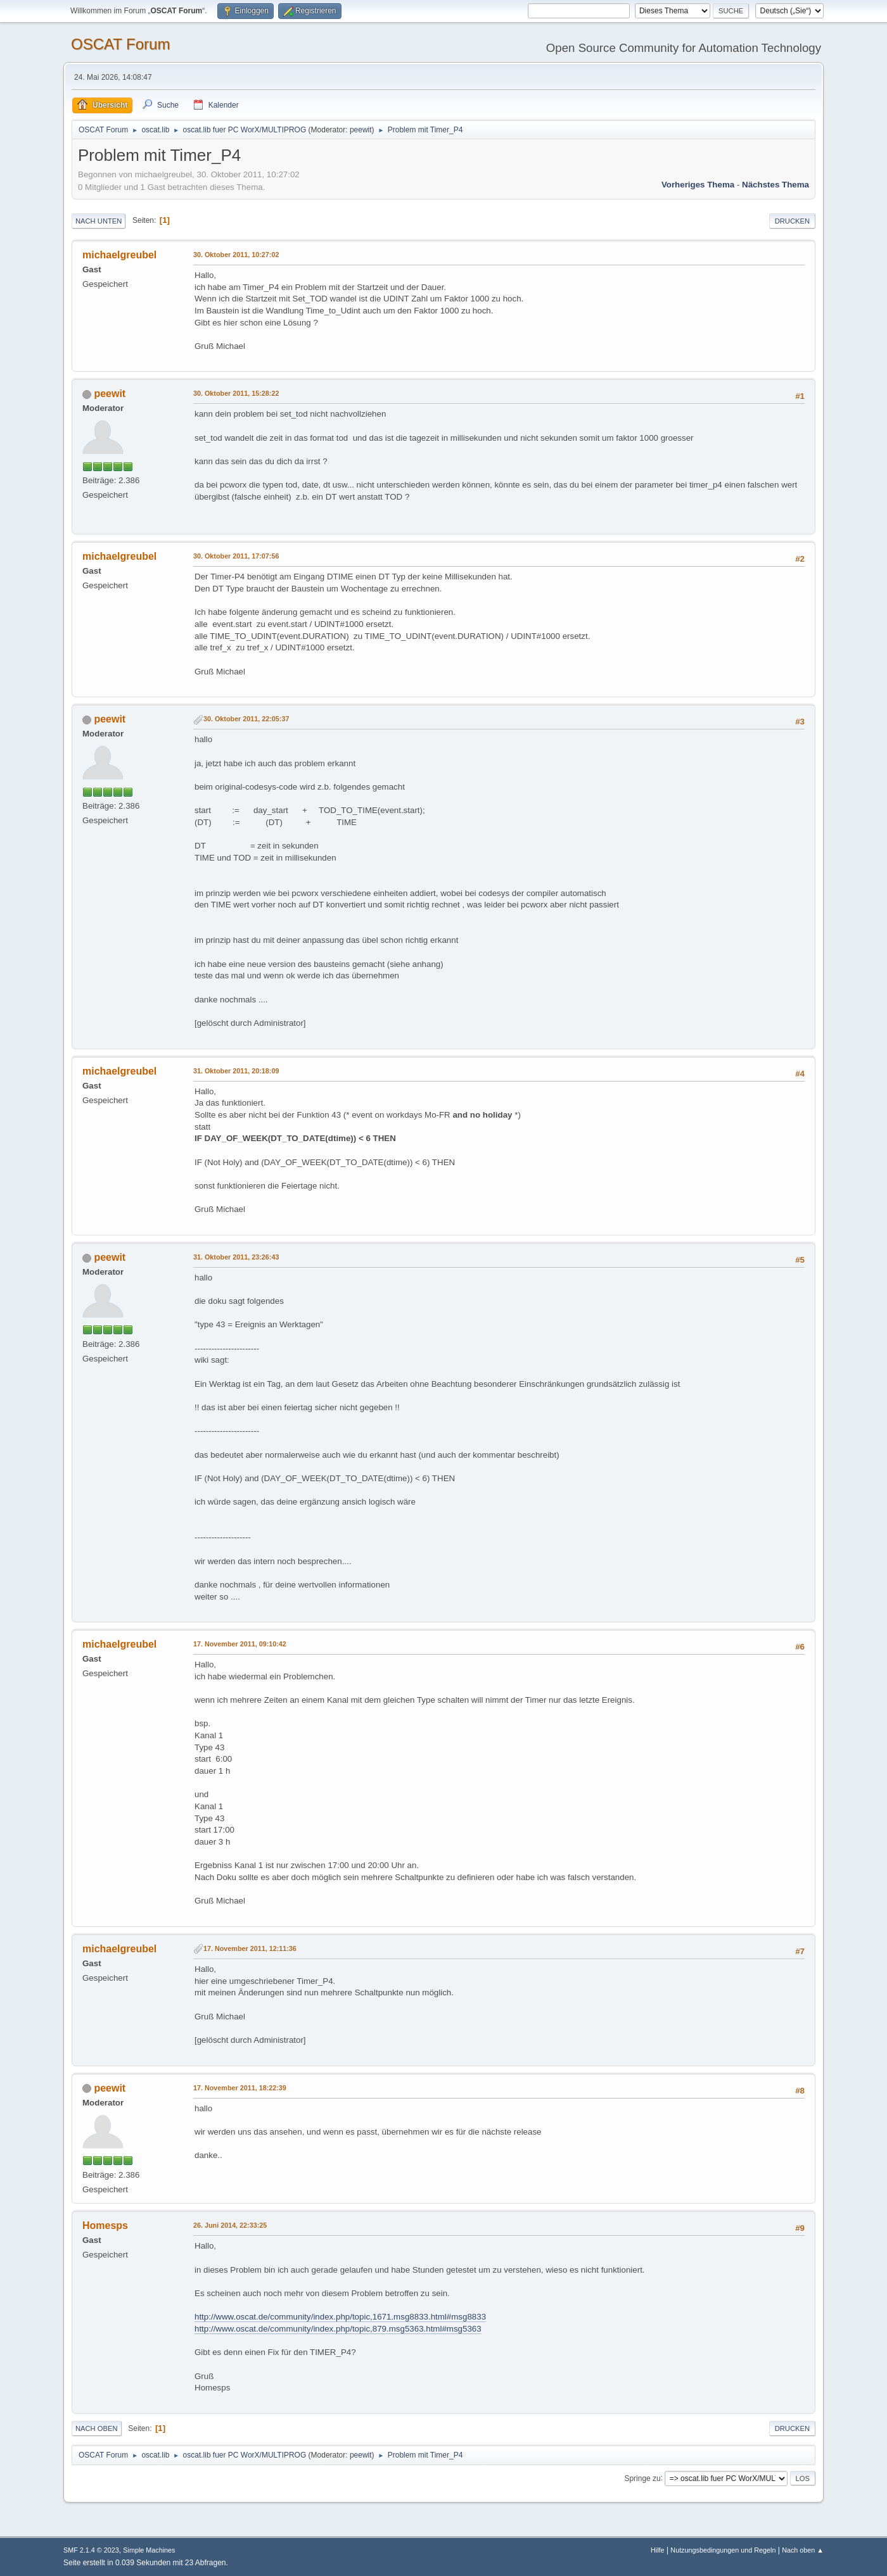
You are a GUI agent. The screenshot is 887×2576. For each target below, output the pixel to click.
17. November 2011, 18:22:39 (239, 2088)
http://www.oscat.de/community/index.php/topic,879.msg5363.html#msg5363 (338, 2328)
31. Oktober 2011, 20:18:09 (236, 1071)
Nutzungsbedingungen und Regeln (722, 2550)
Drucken (792, 221)
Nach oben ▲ (803, 2550)
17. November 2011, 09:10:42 (239, 1644)
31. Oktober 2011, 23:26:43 (236, 1257)
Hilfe (658, 2550)
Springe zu (642, 2477)
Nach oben (96, 2428)
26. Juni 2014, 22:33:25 (230, 2225)
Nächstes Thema (775, 184)
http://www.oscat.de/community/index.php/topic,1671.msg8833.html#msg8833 (340, 2316)
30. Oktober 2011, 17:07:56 (236, 556)
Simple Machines (149, 2550)
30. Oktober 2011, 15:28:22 (236, 393)
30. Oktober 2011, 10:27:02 (236, 254)
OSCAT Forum (120, 44)
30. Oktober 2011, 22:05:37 (246, 719)
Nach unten (98, 221)
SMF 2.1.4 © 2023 (91, 2550)
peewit (361, 129)
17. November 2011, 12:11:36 (250, 1948)
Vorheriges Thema (697, 184)
